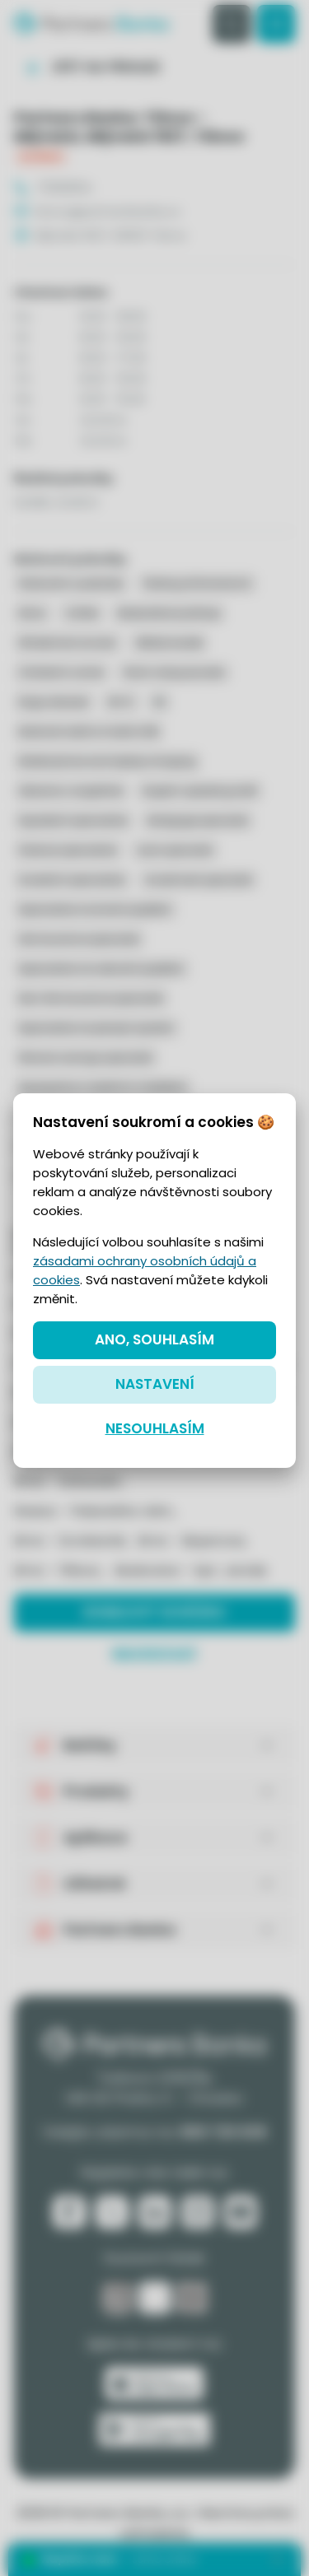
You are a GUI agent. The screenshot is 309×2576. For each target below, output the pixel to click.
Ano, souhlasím (154, 1339)
